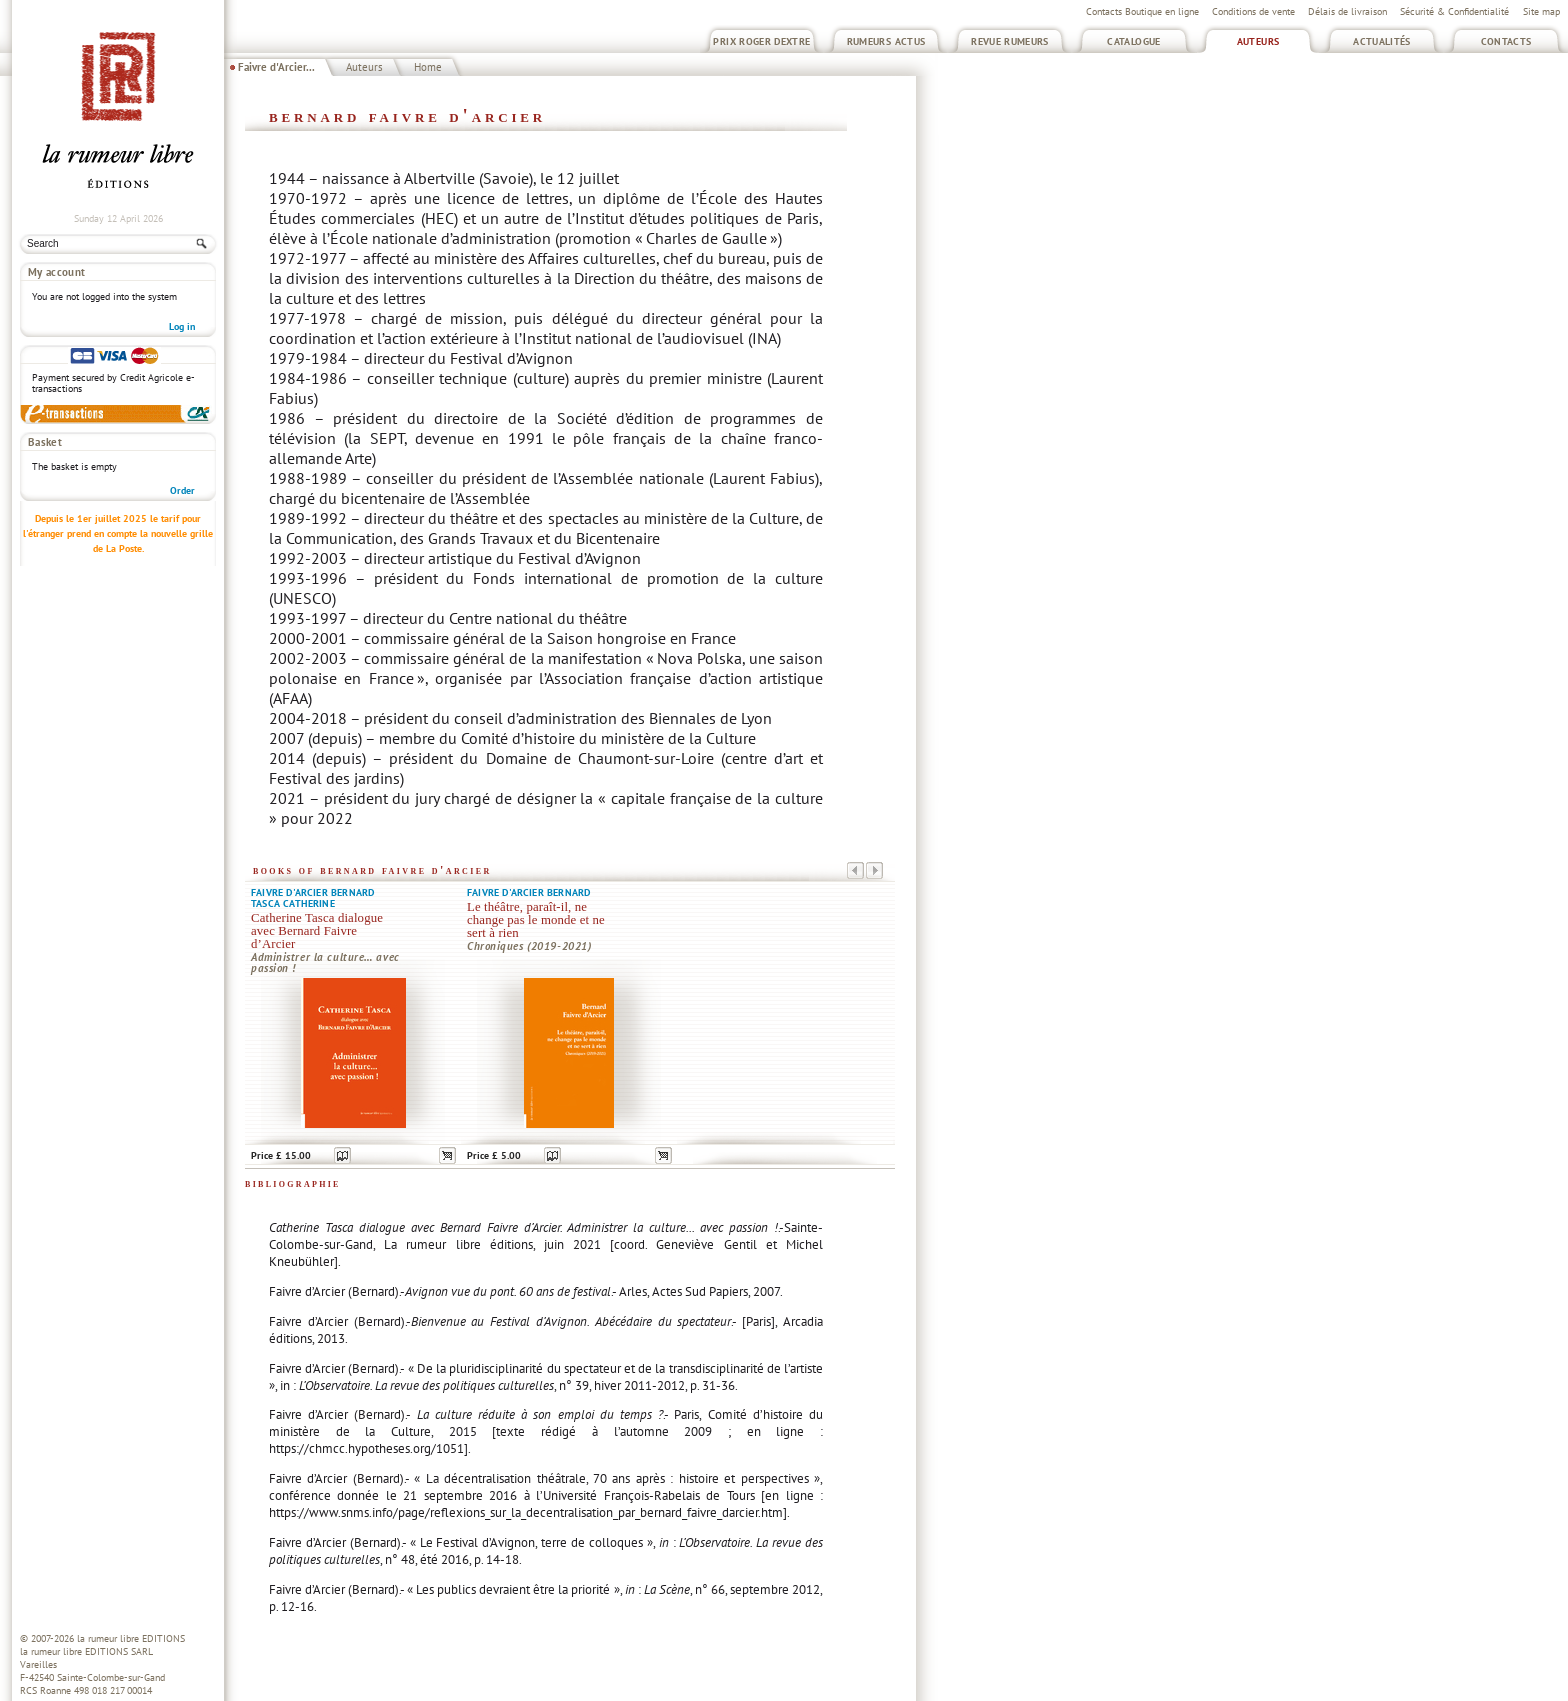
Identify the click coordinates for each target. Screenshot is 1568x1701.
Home (428, 67)
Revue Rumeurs (1010, 41)
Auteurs (1258, 41)
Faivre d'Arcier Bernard (312, 892)
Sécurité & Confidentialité (1454, 11)
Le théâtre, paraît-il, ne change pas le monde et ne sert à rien (536, 920)
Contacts (1506, 41)
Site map (1541, 11)
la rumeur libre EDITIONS (131, 1638)
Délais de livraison (1347, 11)
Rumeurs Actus (886, 41)
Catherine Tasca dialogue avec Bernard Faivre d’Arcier (317, 931)
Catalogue (1133, 41)
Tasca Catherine (293, 903)
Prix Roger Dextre (761, 41)
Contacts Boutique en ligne (1142, 11)
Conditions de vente (1253, 11)
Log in (182, 326)
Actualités (1382, 41)
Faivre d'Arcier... (276, 67)
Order (182, 490)
